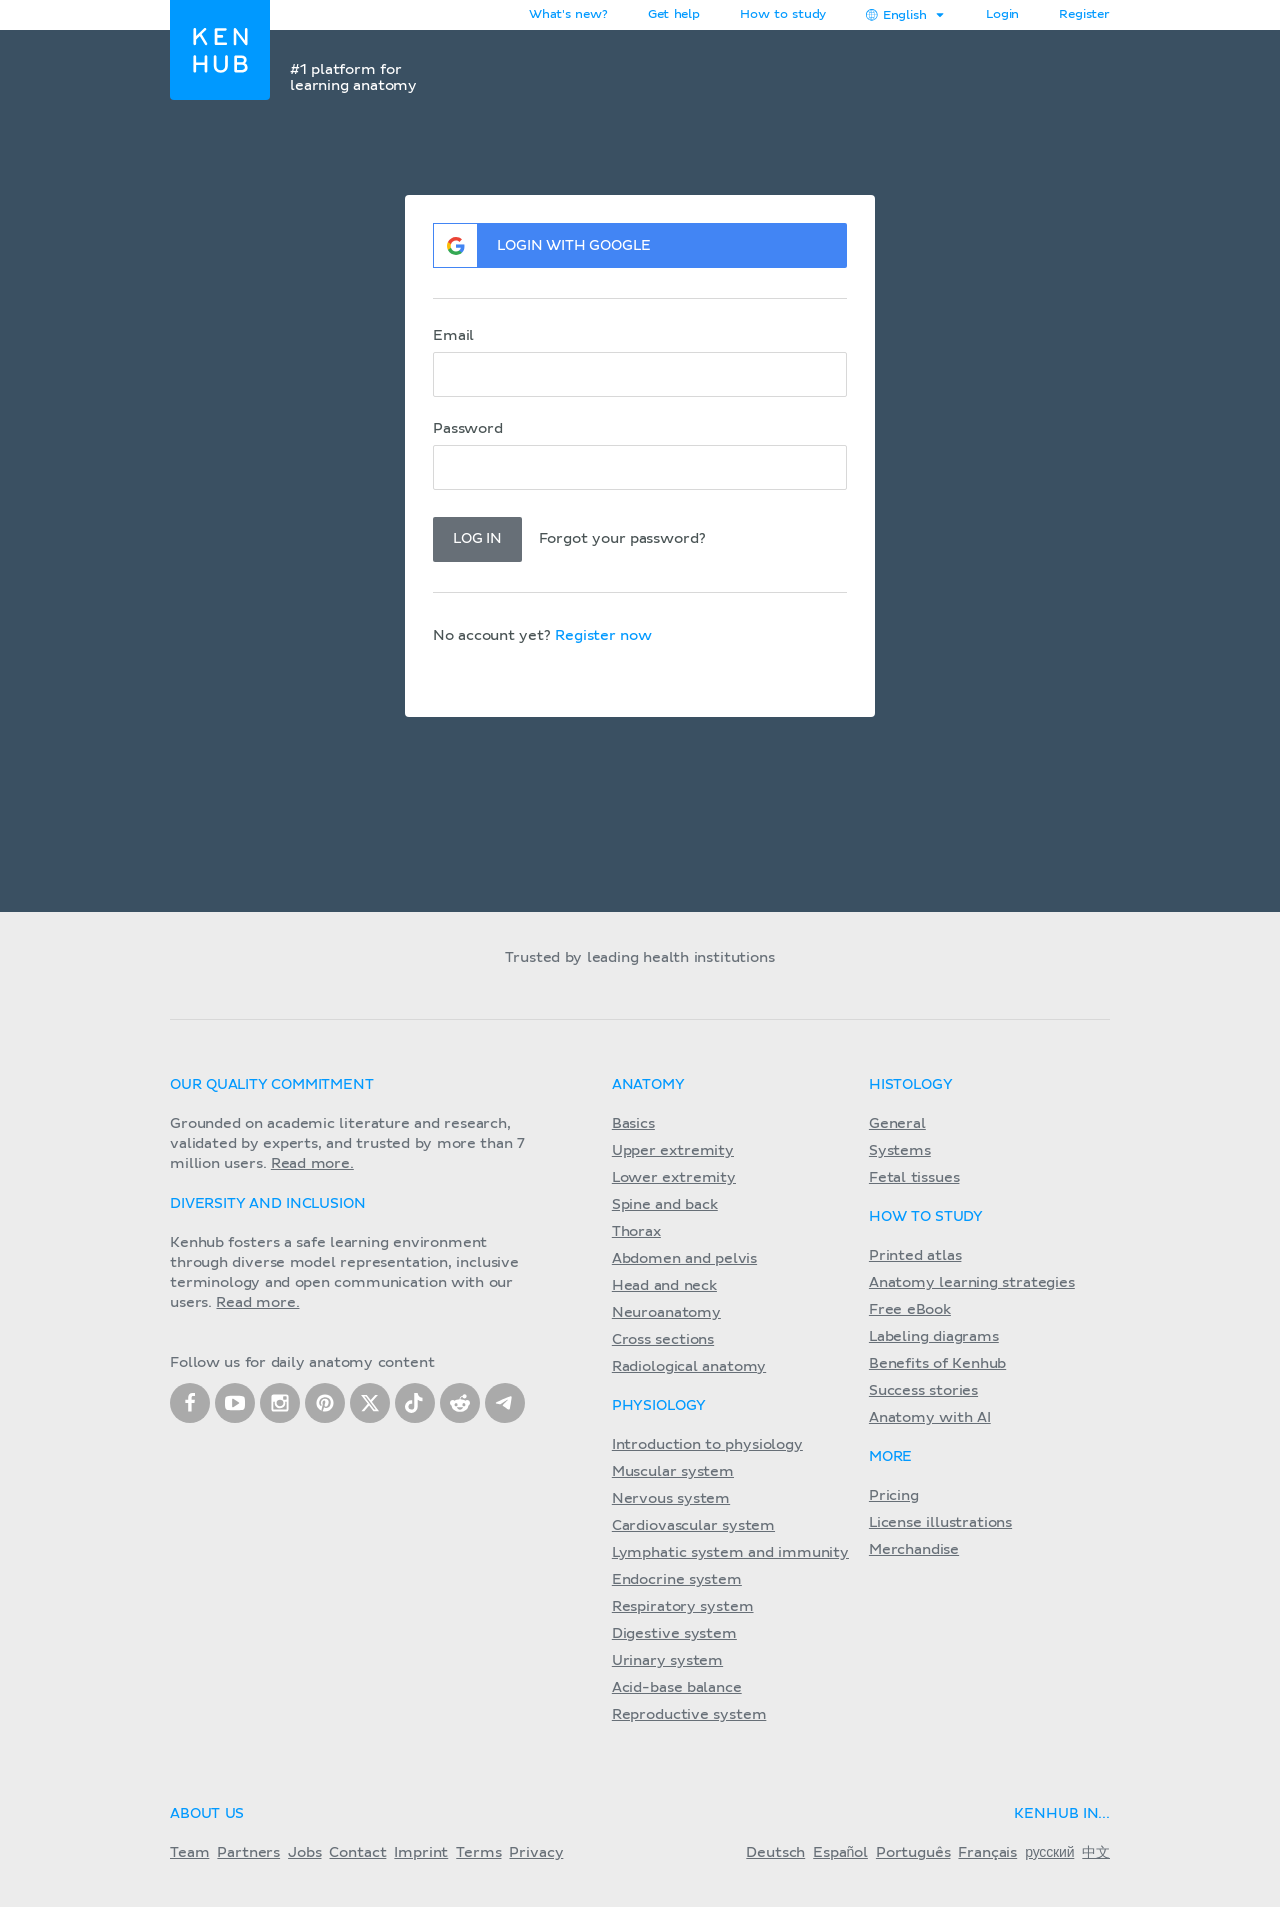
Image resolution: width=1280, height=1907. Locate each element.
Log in (477, 539)
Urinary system (667, 1661)
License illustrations (940, 1523)
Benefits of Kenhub (937, 1364)
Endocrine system (677, 1580)
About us (207, 1814)
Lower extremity (674, 1178)
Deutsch (775, 1853)
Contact (357, 1853)
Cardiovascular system (693, 1526)
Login (1002, 15)
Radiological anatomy (689, 1367)
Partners (248, 1853)
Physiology (659, 1406)
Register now (603, 636)
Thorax (636, 1232)
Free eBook (910, 1310)
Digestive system (674, 1634)
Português (913, 1853)
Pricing (894, 1496)
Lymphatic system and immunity (730, 1553)
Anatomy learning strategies (972, 1283)
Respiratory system (683, 1607)
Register (1084, 15)
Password (468, 429)
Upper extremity (673, 1151)
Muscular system (673, 1472)
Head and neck (664, 1286)
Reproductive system (689, 1715)
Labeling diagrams (934, 1337)
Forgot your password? (623, 539)
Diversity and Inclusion (268, 1204)
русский (1049, 1853)
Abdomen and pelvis (684, 1259)
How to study (783, 15)
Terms (478, 1853)
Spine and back (665, 1205)
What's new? (568, 15)
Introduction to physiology (707, 1445)
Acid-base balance (677, 1688)
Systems (900, 1151)
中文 (1096, 1853)
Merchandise (914, 1550)
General (897, 1124)
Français (987, 1853)
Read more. (312, 1164)
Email (453, 336)
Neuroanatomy (666, 1313)
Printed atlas (915, 1256)
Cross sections (663, 1340)
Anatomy (648, 1085)
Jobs (304, 1853)
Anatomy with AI (930, 1418)
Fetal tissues (914, 1178)
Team (189, 1853)
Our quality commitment (272, 1085)
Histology (911, 1085)
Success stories (923, 1391)
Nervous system (671, 1499)
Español (840, 1853)
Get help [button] (674, 15)
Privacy (536, 1853)
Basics (633, 1124)
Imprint (421, 1853)
